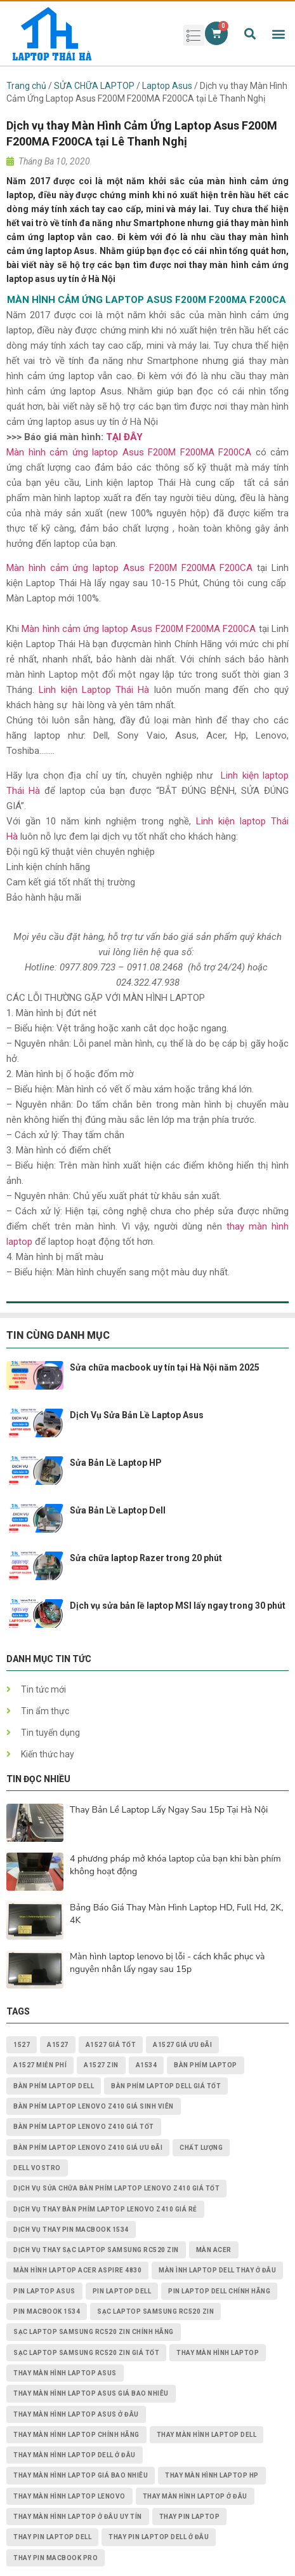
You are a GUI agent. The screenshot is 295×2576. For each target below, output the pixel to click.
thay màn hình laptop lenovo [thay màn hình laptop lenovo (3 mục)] (69, 2496)
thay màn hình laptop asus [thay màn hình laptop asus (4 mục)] (65, 2373)
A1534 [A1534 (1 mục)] (146, 2065)
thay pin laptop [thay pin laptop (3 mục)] (189, 2516)
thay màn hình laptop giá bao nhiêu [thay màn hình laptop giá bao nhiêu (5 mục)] (80, 2475)
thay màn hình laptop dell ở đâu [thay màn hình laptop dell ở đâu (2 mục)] (74, 2455)
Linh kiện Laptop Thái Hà (94, 689)
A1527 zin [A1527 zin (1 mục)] (101, 2065)
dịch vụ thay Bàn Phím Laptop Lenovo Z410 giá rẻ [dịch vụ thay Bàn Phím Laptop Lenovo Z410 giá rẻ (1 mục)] (105, 2209)
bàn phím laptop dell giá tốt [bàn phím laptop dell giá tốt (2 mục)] (166, 2086)
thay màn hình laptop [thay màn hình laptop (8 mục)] (217, 2352)
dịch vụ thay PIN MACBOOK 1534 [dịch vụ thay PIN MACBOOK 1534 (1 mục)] (71, 2229)
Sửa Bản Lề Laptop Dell (118, 1510)
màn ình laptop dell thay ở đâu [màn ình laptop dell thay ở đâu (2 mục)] (217, 2270)
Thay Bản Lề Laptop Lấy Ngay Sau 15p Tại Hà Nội (169, 1810)
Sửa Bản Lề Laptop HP (116, 1463)
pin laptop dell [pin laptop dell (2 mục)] (122, 2291)
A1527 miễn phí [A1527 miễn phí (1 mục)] (40, 2065)
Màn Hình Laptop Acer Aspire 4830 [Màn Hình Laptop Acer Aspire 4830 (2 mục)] (77, 2270)
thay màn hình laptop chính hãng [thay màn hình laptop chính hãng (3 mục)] (76, 2434)
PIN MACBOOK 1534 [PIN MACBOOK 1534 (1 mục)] (46, 2311)
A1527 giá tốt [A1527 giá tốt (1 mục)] (111, 2044)
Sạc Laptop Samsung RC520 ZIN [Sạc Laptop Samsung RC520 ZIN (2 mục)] (155, 2311)
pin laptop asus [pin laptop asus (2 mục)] (44, 2291)
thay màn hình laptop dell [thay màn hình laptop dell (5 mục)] (207, 2434)
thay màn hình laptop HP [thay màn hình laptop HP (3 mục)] (212, 2475)
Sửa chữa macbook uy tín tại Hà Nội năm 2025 (164, 1367)
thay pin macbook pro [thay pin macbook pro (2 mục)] (55, 2557)
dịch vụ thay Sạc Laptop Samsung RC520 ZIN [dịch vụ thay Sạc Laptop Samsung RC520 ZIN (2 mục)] (96, 2249)
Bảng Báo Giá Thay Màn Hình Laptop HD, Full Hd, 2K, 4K (176, 1914)
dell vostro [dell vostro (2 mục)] (37, 2167)
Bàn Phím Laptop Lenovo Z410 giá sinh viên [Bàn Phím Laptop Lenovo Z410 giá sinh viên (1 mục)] (93, 2106)
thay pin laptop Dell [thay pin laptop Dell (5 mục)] (52, 2536)
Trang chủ (26, 86)
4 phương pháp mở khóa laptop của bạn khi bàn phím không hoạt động (175, 1865)
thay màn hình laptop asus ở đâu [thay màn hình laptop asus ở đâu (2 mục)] (76, 2414)
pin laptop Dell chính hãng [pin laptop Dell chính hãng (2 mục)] (219, 2291)
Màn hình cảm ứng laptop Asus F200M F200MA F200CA (128, 452)
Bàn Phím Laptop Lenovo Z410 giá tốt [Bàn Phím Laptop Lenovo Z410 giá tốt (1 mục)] (83, 2126)
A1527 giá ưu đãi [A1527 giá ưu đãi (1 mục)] (182, 2044)
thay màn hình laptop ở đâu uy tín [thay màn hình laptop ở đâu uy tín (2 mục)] (77, 2516)
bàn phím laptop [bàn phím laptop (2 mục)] (205, 2065)
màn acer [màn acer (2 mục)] (214, 2249)
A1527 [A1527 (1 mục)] (58, 2044)
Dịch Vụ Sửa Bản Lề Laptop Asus (137, 1415)
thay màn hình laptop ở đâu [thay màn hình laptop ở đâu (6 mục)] (195, 2496)
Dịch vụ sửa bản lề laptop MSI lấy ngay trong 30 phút (177, 1605)
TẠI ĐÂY (124, 437)
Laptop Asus (167, 86)
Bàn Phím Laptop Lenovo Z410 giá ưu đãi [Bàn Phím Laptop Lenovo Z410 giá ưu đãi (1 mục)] (87, 2147)
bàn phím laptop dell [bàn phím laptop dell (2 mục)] (53, 2086)
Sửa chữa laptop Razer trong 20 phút (146, 1558)
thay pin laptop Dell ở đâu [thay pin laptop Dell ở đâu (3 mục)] (158, 2536)
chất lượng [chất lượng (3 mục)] (201, 2147)
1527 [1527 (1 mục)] (21, 2044)
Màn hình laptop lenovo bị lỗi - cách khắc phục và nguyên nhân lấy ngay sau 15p (167, 1962)
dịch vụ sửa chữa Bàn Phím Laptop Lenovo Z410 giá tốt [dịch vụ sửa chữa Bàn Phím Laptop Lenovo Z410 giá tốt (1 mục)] (116, 2188)
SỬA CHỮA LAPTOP (94, 86)
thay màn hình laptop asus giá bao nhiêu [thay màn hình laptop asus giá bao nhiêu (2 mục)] (91, 2393)
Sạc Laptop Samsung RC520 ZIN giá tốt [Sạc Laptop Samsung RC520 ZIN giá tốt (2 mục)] (86, 2352)
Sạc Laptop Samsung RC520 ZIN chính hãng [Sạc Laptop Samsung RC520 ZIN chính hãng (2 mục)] (93, 2331)
